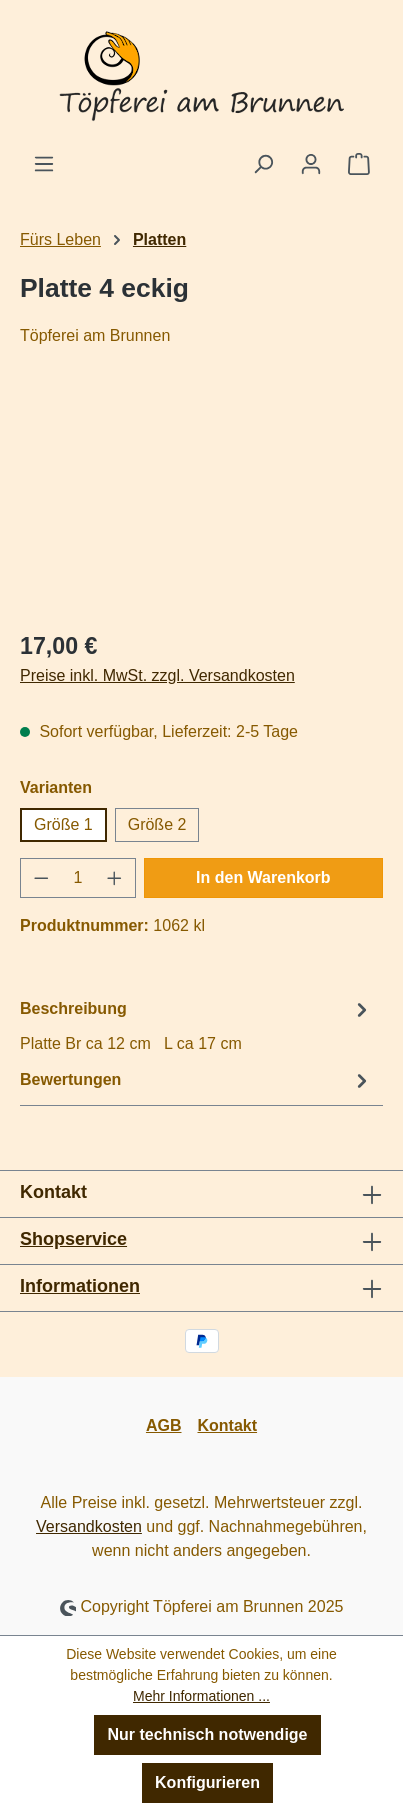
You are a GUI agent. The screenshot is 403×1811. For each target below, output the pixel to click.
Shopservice (73, 1239)
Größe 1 (63, 824)
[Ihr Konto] (311, 164)
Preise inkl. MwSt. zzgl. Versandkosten (157, 675)
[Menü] (44, 164)
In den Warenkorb (263, 877)
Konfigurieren (207, 1782)
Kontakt (228, 1425)
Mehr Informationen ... (201, 1696)
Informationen (80, 1286)
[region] (201, 500)
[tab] (196, 1025)
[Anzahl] (78, 878)
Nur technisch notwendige (207, 1734)
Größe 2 (157, 824)
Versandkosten (89, 1526)
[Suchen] (263, 164)
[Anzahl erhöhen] (115, 878)
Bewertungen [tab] (196, 1080)
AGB (164, 1425)
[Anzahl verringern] (41, 878)
